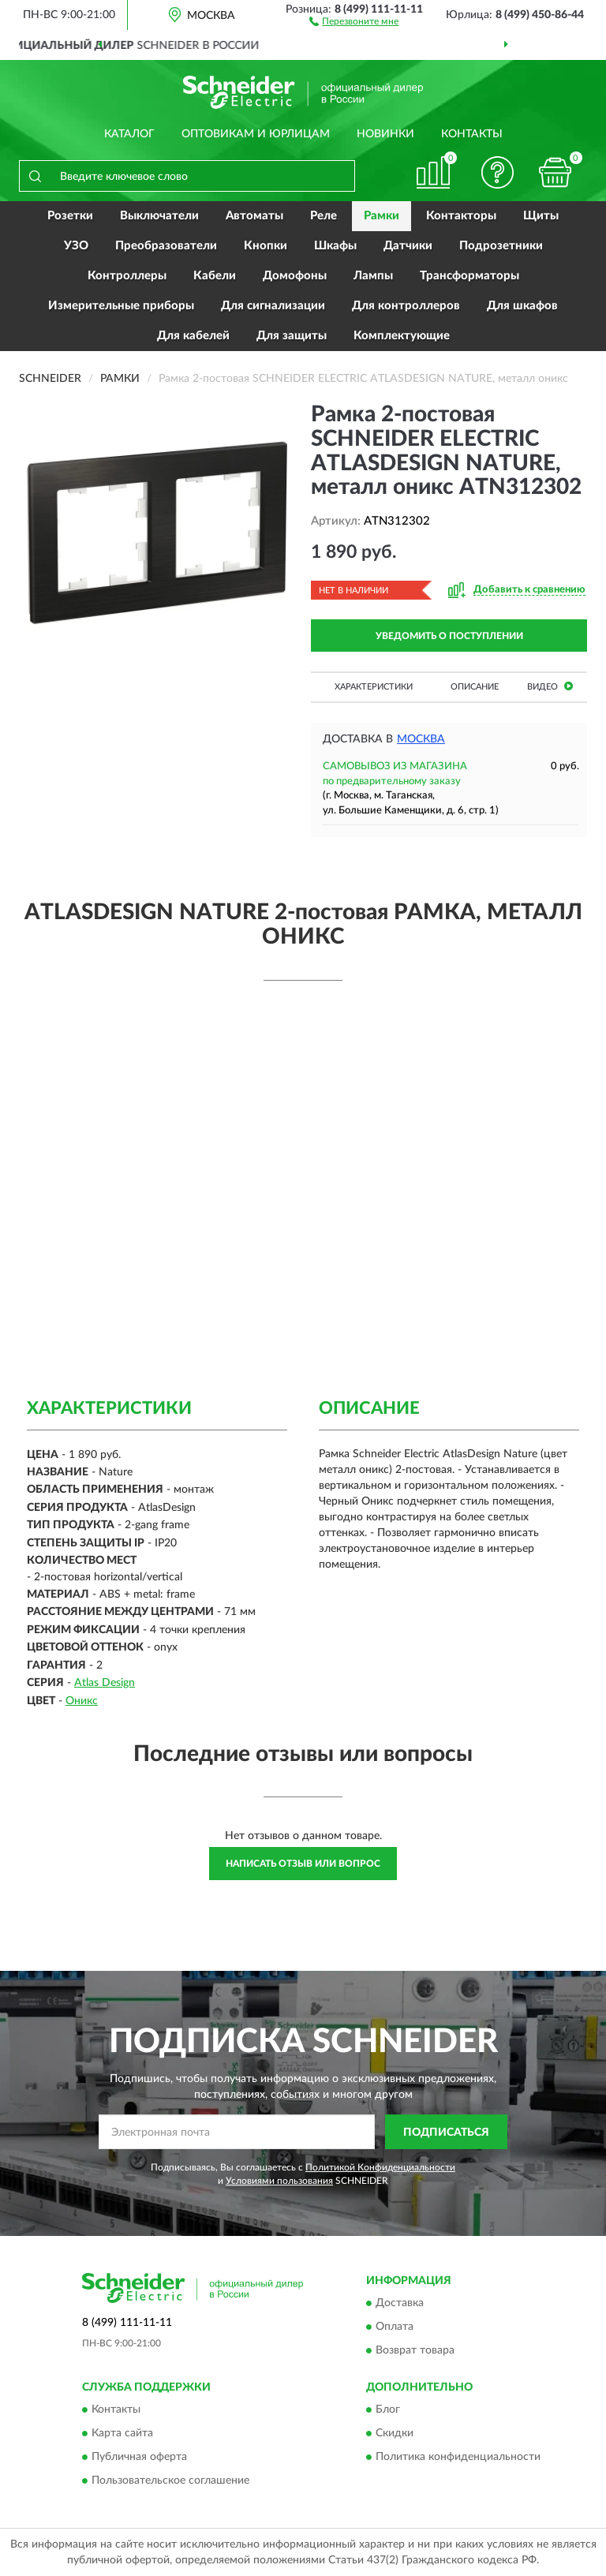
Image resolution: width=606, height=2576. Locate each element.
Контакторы (461, 216)
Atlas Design (104, 1682)
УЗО (76, 246)
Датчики (407, 246)
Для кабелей (193, 336)
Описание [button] (475, 686)
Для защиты (291, 336)
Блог (388, 2410)
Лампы (373, 276)
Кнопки (265, 246)
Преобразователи (166, 246)
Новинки (385, 134)
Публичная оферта (139, 2457)
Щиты (541, 216)
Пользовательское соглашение (170, 2481)
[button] (353, 20)
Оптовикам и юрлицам (255, 134)
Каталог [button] (129, 134)
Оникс (81, 1701)
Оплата (394, 2326)
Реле (323, 216)
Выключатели (159, 216)
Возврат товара (415, 2350)
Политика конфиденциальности (458, 2457)
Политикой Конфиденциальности (380, 2167)
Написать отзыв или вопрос (303, 1863)
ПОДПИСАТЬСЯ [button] (446, 2132)
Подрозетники (501, 246)
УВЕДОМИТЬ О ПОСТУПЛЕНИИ (449, 636)
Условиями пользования (279, 2180)
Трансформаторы (469, 276)
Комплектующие (402, 336)
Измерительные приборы (121, 306)
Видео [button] (550, 686)
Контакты (472, 134)
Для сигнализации (273, 306)
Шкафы (335, 246)
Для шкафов (522, 306)
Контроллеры (127, 276)
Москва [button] (421, 739)
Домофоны (295, 276)
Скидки (394, 2434)
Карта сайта (122, 2434)
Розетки (70, 216)
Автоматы (254, 216)
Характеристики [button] (374, 686)
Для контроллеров (406, 306)
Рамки (381, 216)
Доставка (400, 2303)
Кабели (214, 276)
